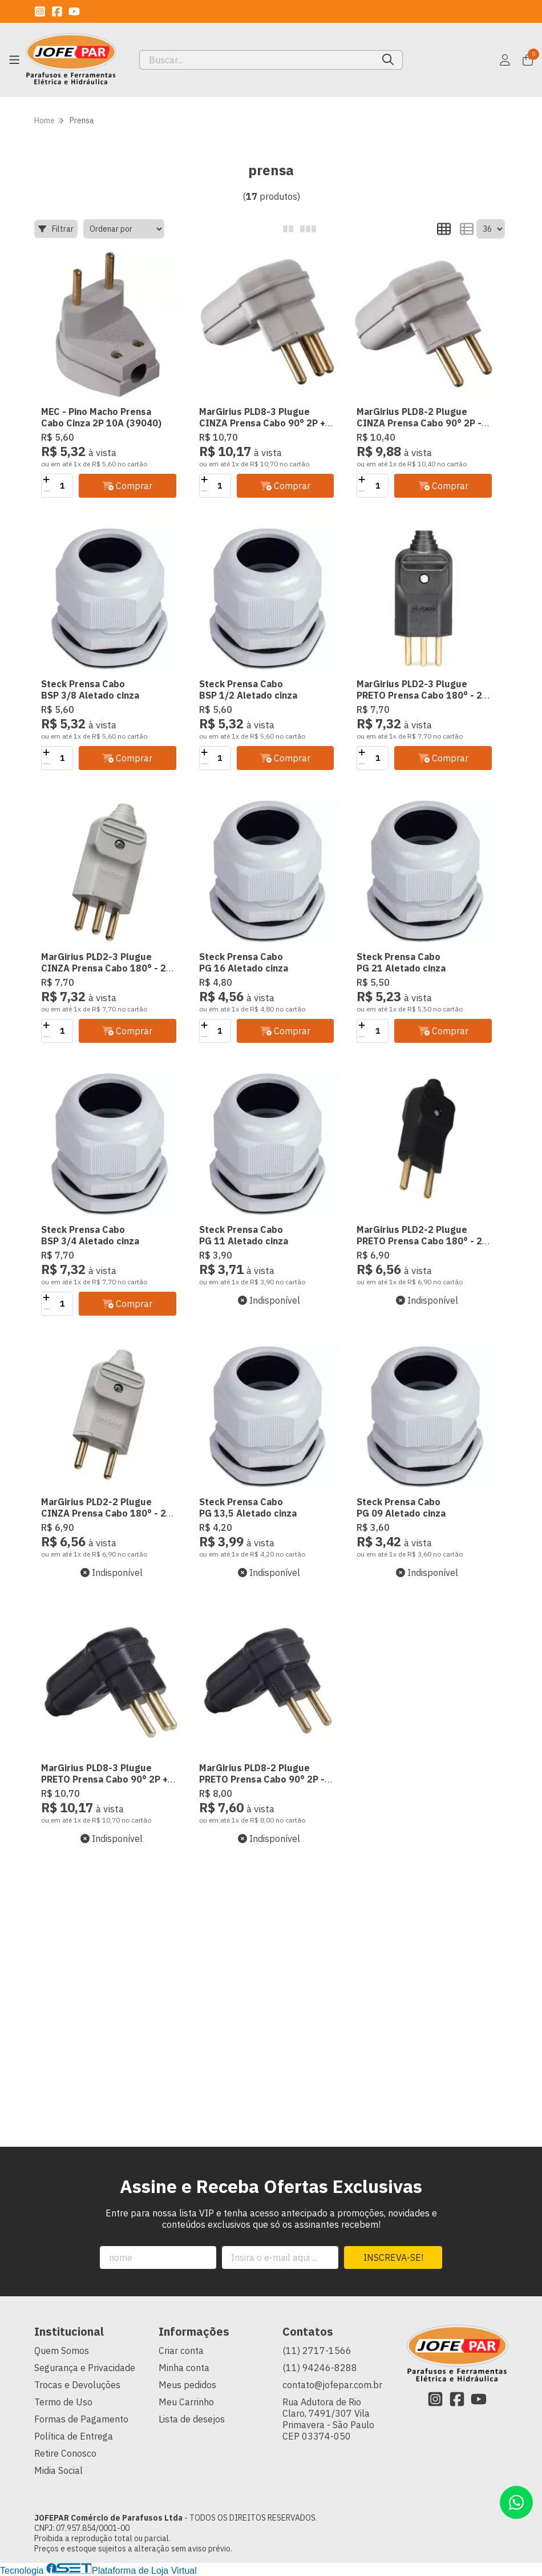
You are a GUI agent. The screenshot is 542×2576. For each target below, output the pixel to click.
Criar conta (181, 2350)
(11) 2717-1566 (316, 2350)
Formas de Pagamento (81, 2419)
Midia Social (58, 2470)
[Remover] (46, 491)
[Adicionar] (46, 480)
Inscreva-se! (393, 2257)
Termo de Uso (63, 2402)
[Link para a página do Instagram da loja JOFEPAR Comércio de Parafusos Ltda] (40, 11)
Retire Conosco (65, 2453)
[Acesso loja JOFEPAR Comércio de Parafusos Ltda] (505, 60)
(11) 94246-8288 (319, 2367)
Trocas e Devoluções (77, 2384)
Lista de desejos (192, 2419)
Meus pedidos (187, 2384)
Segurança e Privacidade (84, 2367)
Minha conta (184, 2367)
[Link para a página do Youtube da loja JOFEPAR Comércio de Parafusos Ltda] (74, 11)
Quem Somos (61, 2350)
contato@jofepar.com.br (332, 2384)
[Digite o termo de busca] (257, 60)
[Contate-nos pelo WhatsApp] (516, 2502)
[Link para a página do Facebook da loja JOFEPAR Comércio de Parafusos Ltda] (57, 11)
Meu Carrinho (186, 2402)
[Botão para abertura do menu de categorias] (14, 60)
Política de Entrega (73, 2436)
